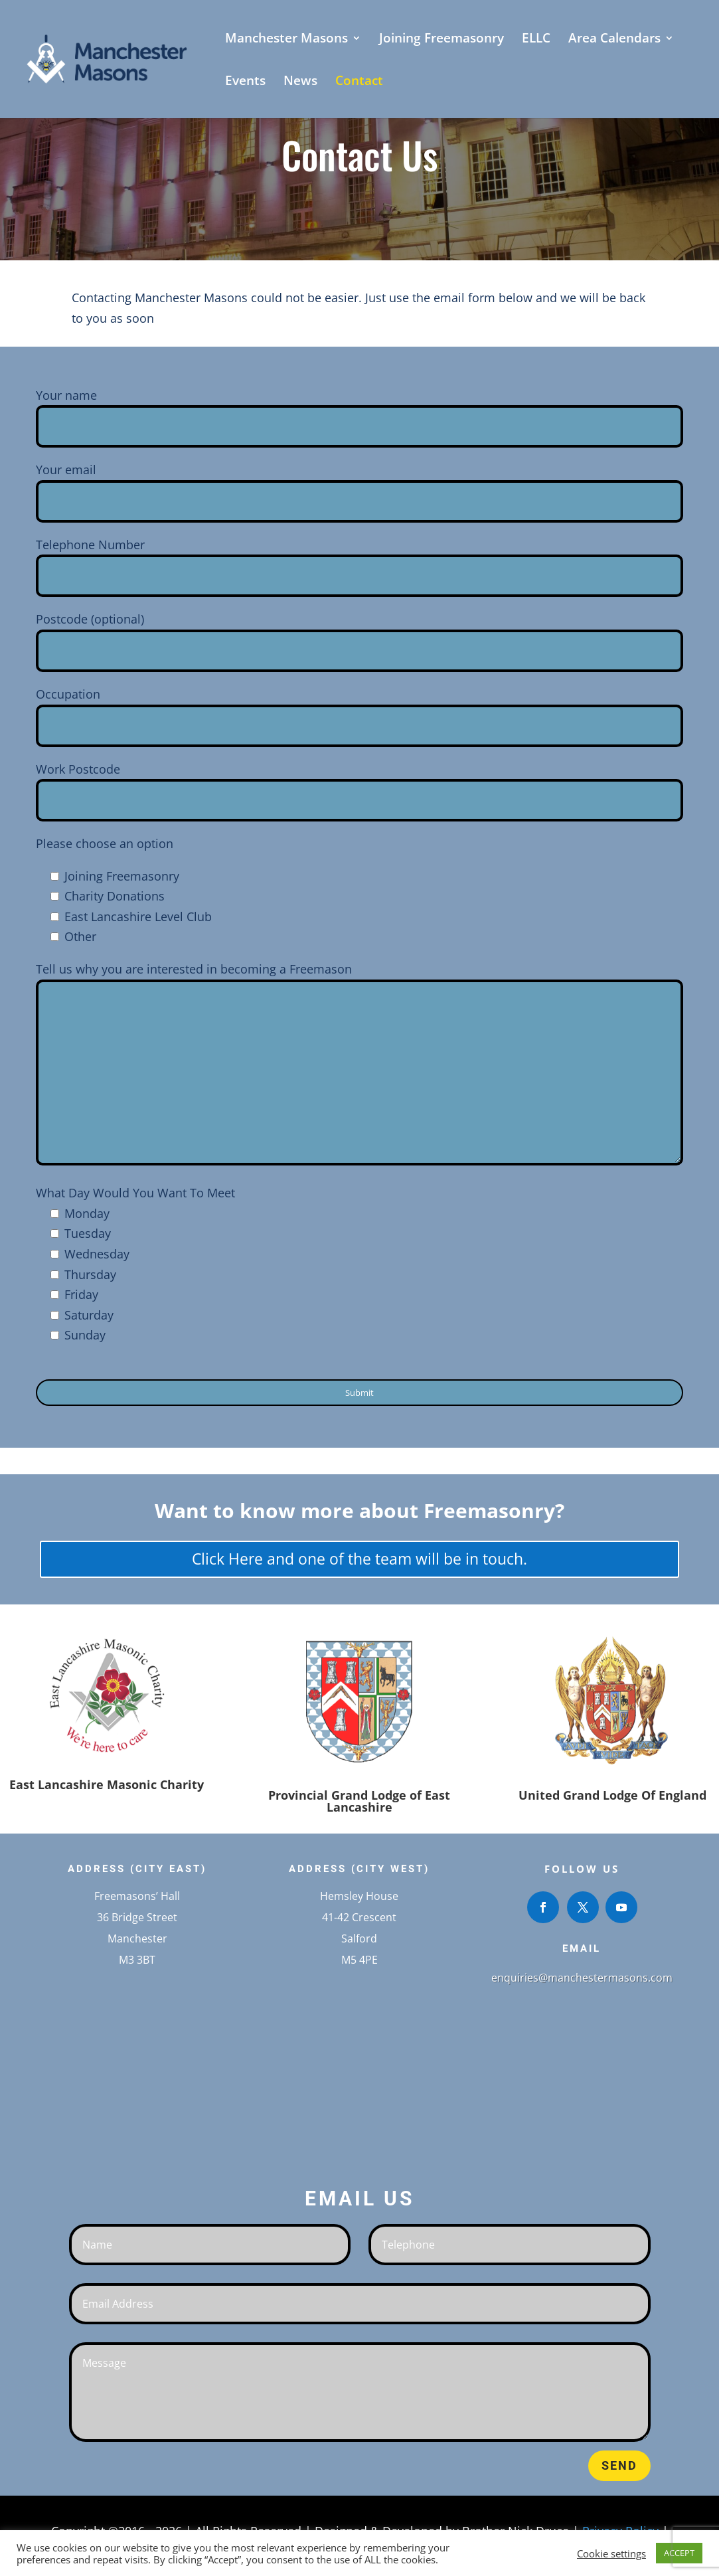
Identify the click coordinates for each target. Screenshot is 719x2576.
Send (619, 2465)
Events (245, 82)
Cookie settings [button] (611, 2553)
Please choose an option (104, 843)
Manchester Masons (286, 39)
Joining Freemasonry (441, 39)
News (300, 82)
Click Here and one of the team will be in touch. (359, 1558)
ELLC (536, 39)
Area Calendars (614, 39)
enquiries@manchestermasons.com (582, 1977)
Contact (359, 82)
